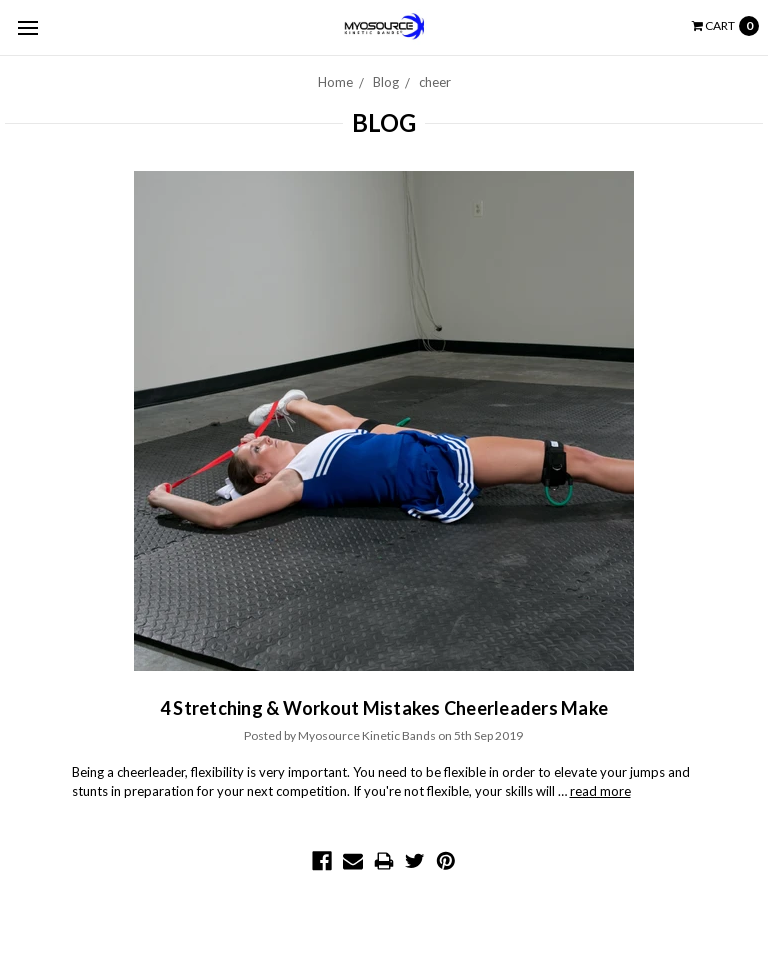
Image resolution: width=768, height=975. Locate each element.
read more (600, 791)
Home (335, 82)
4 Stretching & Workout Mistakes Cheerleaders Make (384, 708)
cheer (435, 82)
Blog (386, 82)
